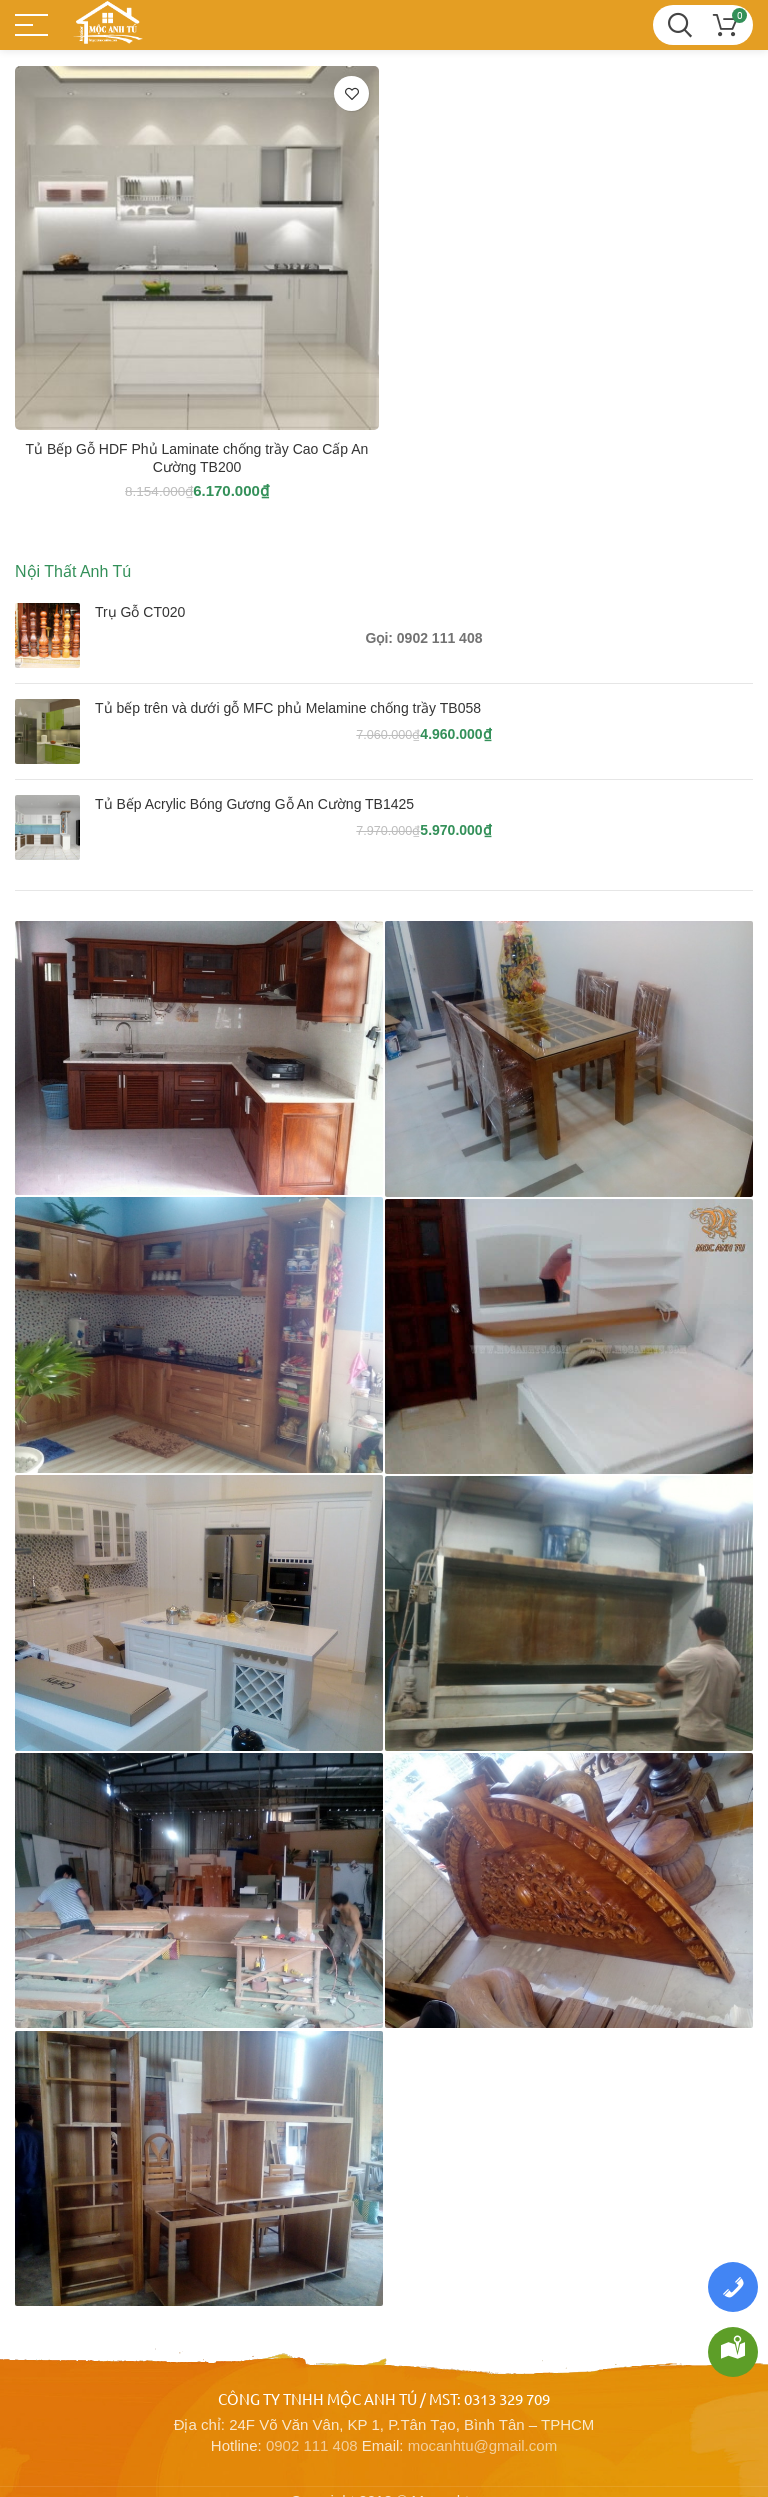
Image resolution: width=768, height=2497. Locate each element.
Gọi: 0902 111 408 (424, 638)
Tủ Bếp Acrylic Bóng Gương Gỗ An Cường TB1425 (254, 804)
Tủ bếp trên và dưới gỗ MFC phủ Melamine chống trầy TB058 (288, 708)
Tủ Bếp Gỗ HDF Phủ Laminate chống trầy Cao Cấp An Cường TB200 (197, 458)
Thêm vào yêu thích (351, 93)
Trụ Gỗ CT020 (140, 612)
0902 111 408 (312, 2415)
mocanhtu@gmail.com (482, 2415)
